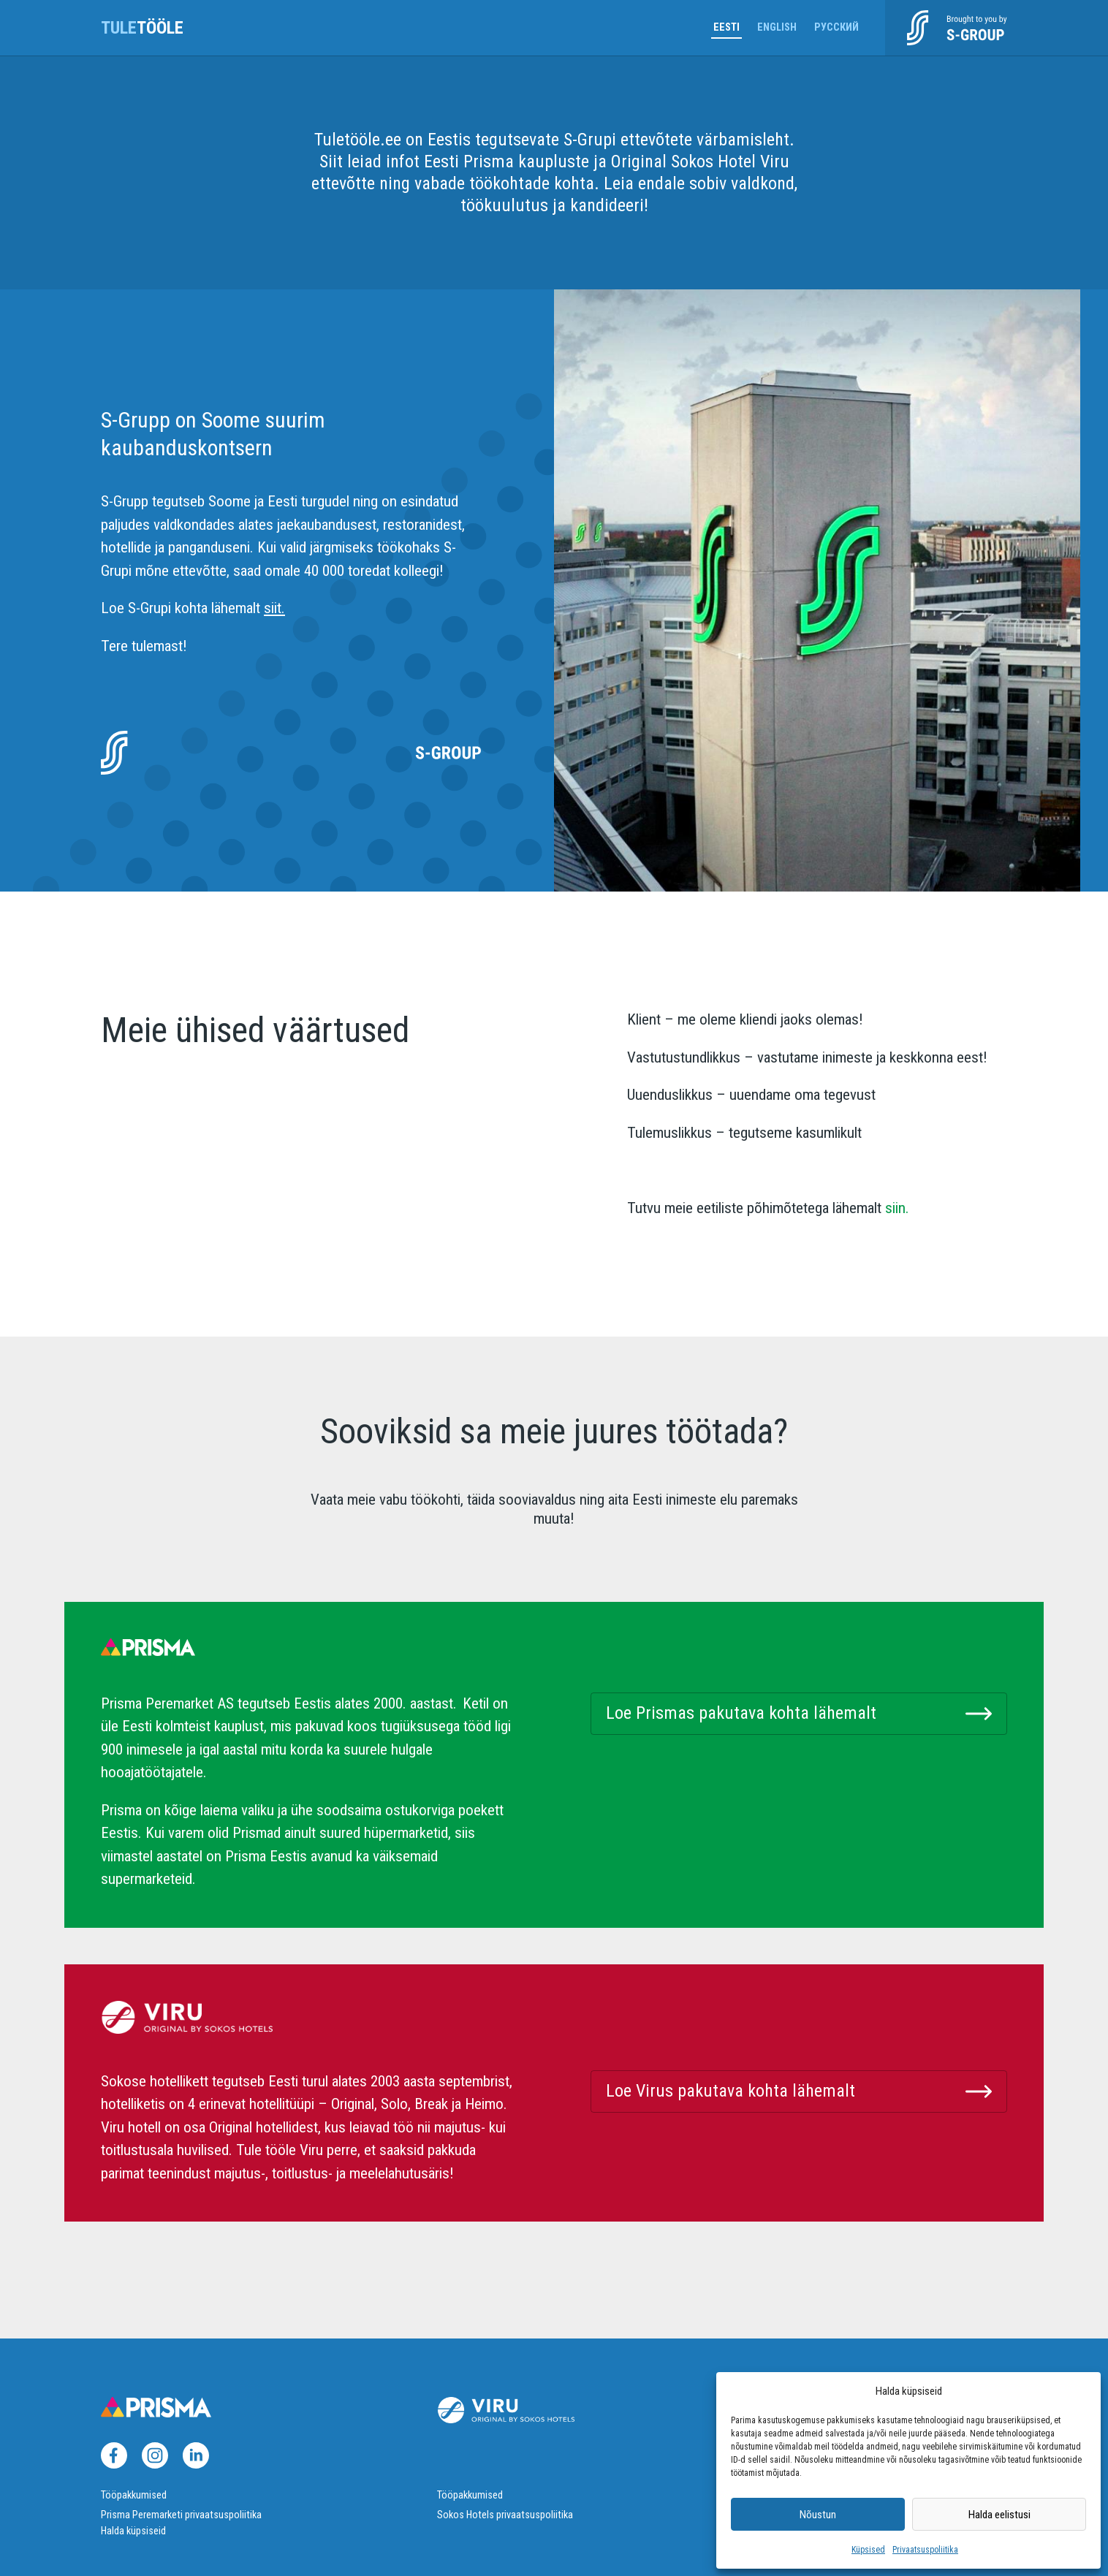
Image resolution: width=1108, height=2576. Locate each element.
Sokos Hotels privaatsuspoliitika (505, 2515)
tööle (142, 28)
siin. (895, 1208)
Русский (836, 27)
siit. (274, 608)
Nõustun (818, 2514)
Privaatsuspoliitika (925, 2550)
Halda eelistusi (999, 2514)
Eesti (726, 27)
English (777, 27)
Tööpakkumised (134, 2495)
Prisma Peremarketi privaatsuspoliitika (181, 2515)
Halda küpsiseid (133, 2531)
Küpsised (868, 2550)
